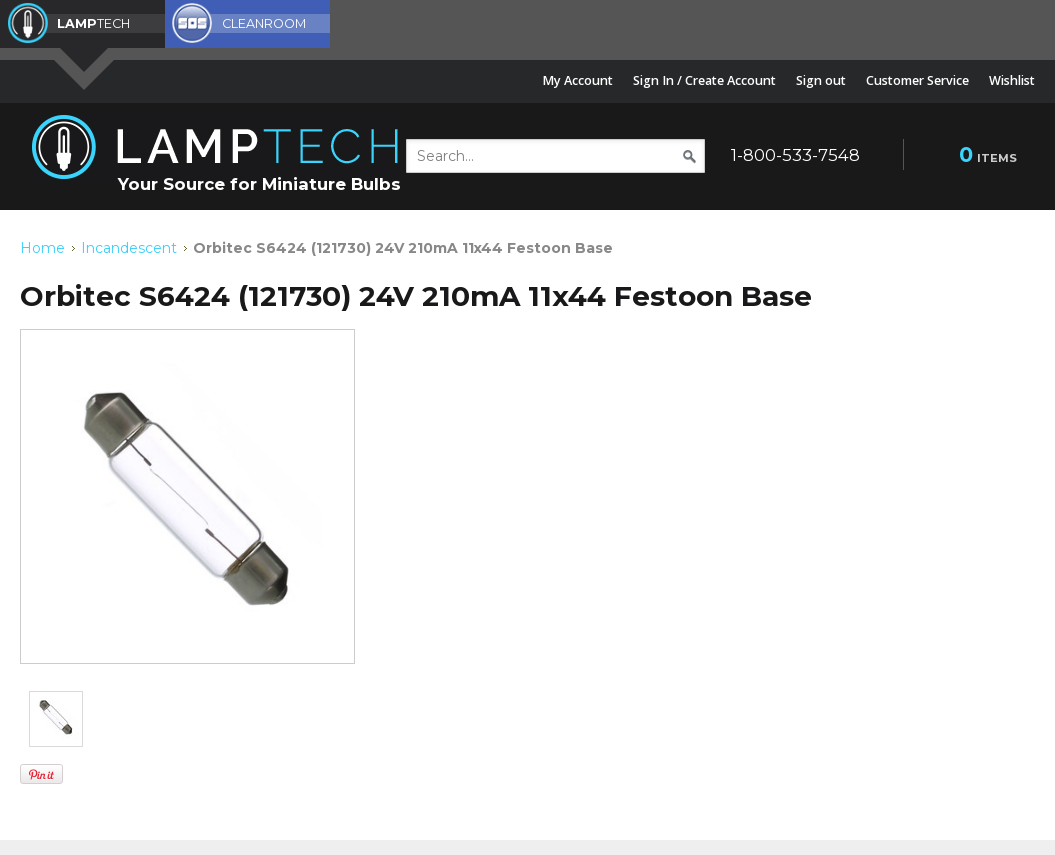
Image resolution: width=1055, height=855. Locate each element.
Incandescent (129, 248)
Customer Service (917, 80)
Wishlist (1012, 80)
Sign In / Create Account (704, 80)
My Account (577, 80)
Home (42, 248)
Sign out (821, 80)
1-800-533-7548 (795, 155)
